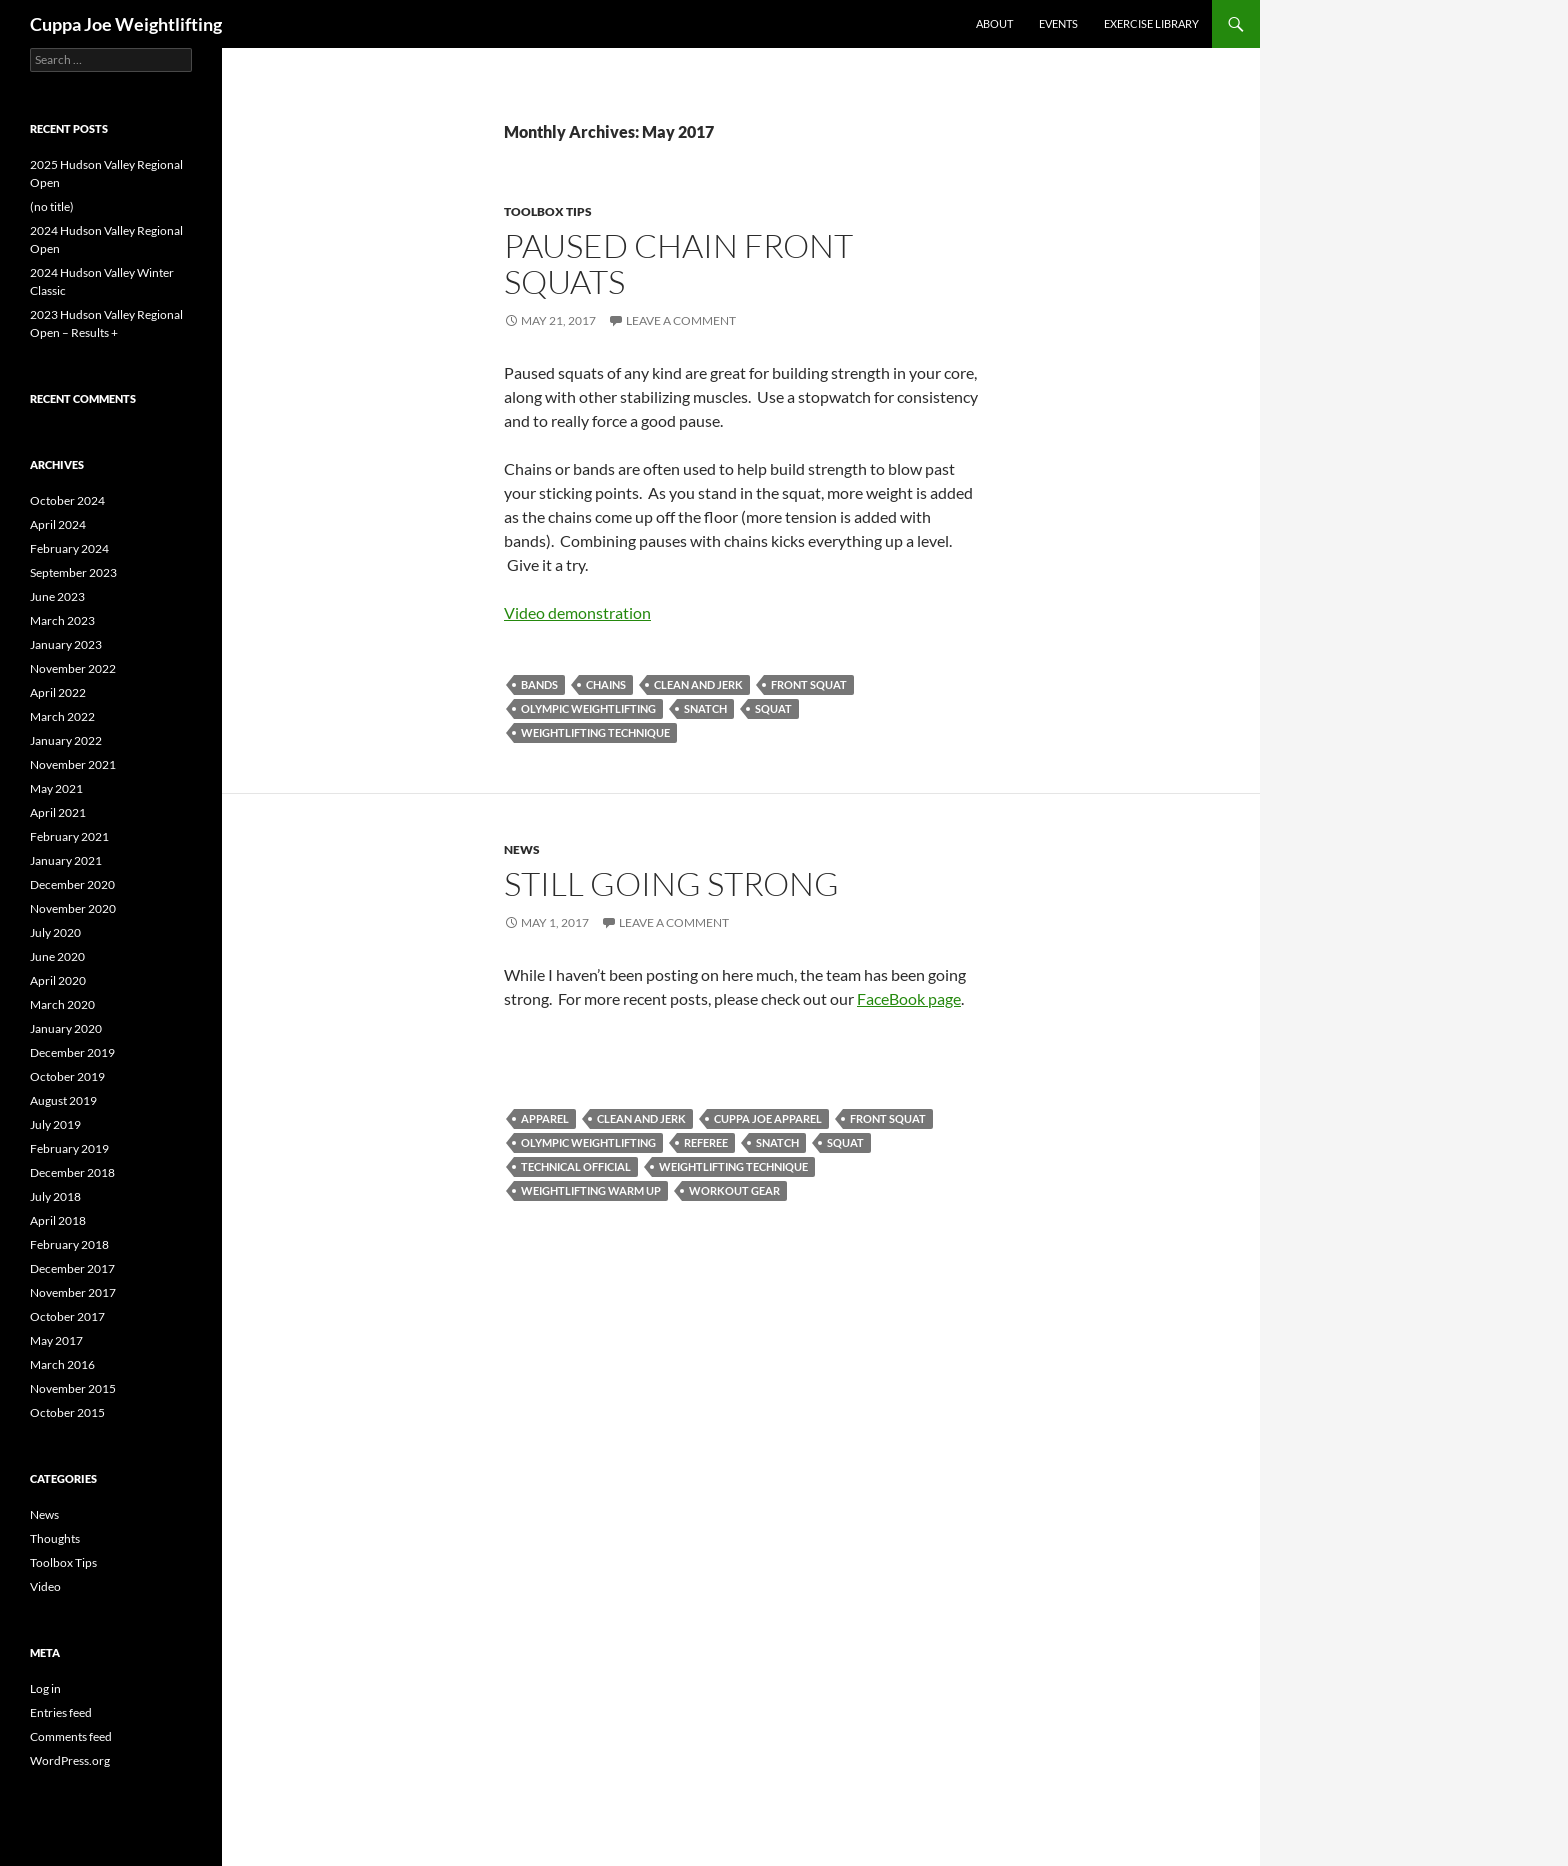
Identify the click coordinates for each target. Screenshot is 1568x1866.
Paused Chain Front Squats (678, 263)
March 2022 (62, 716)
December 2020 (72, 884)
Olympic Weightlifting (588, 708)
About (994, 23)
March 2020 (62, 1004)
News (522, 849)
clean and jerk (698, 684)
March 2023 (62, 620)
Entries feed (61, 1712)
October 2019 (67, 1076)
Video (45, 1586)
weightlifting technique (595, 732)
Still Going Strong (671, 883)
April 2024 (58, 524)
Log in (45, 1688)
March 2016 (62, 1364)
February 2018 (69, 1244)
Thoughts (55, 1538)
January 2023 (66, 644)
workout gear (734, 1190)
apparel (545, 1118)
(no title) (52, 206)
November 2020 (73, 908)
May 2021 (56, 788)
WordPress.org (70, 1760)
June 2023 (57, 596)
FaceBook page (909, 998)
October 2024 (67, 500)
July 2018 (55, 1196)
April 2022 (58, 692)
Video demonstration (577, 612)
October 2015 (67, 1412)
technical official (576, 1166)
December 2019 (72, 1052)
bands (539, 684)
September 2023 (73, 572)
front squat (809, 684)
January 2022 (66, 740)
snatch (705, 708)
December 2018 (72, 1172)
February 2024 (69, 548)
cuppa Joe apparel (768, 1118)
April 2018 (58, 1220)
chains (606, 684)
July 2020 (55, 932)
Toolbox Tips (548, 211)
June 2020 (57, 956)
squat (773, 708)
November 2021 (73, 764)
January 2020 (66, 1028)
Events (1058, 23)
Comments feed (71, 1736)
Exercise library (1151, 23)
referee (706, 1142)
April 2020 (58, 980)
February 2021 (69, 836)
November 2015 (73, 1388)
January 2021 (66, 860)
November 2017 (73, 1292)
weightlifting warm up (591, 1190)
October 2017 (67, 1316)
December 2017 (72, 1268)
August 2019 (63, 1100)
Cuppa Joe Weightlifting (126, 24)
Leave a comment (681, 320)
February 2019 (69, 1148)
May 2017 (56, 1340)
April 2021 (58, 812)
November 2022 (73, 668)
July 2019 (55, 1124)
